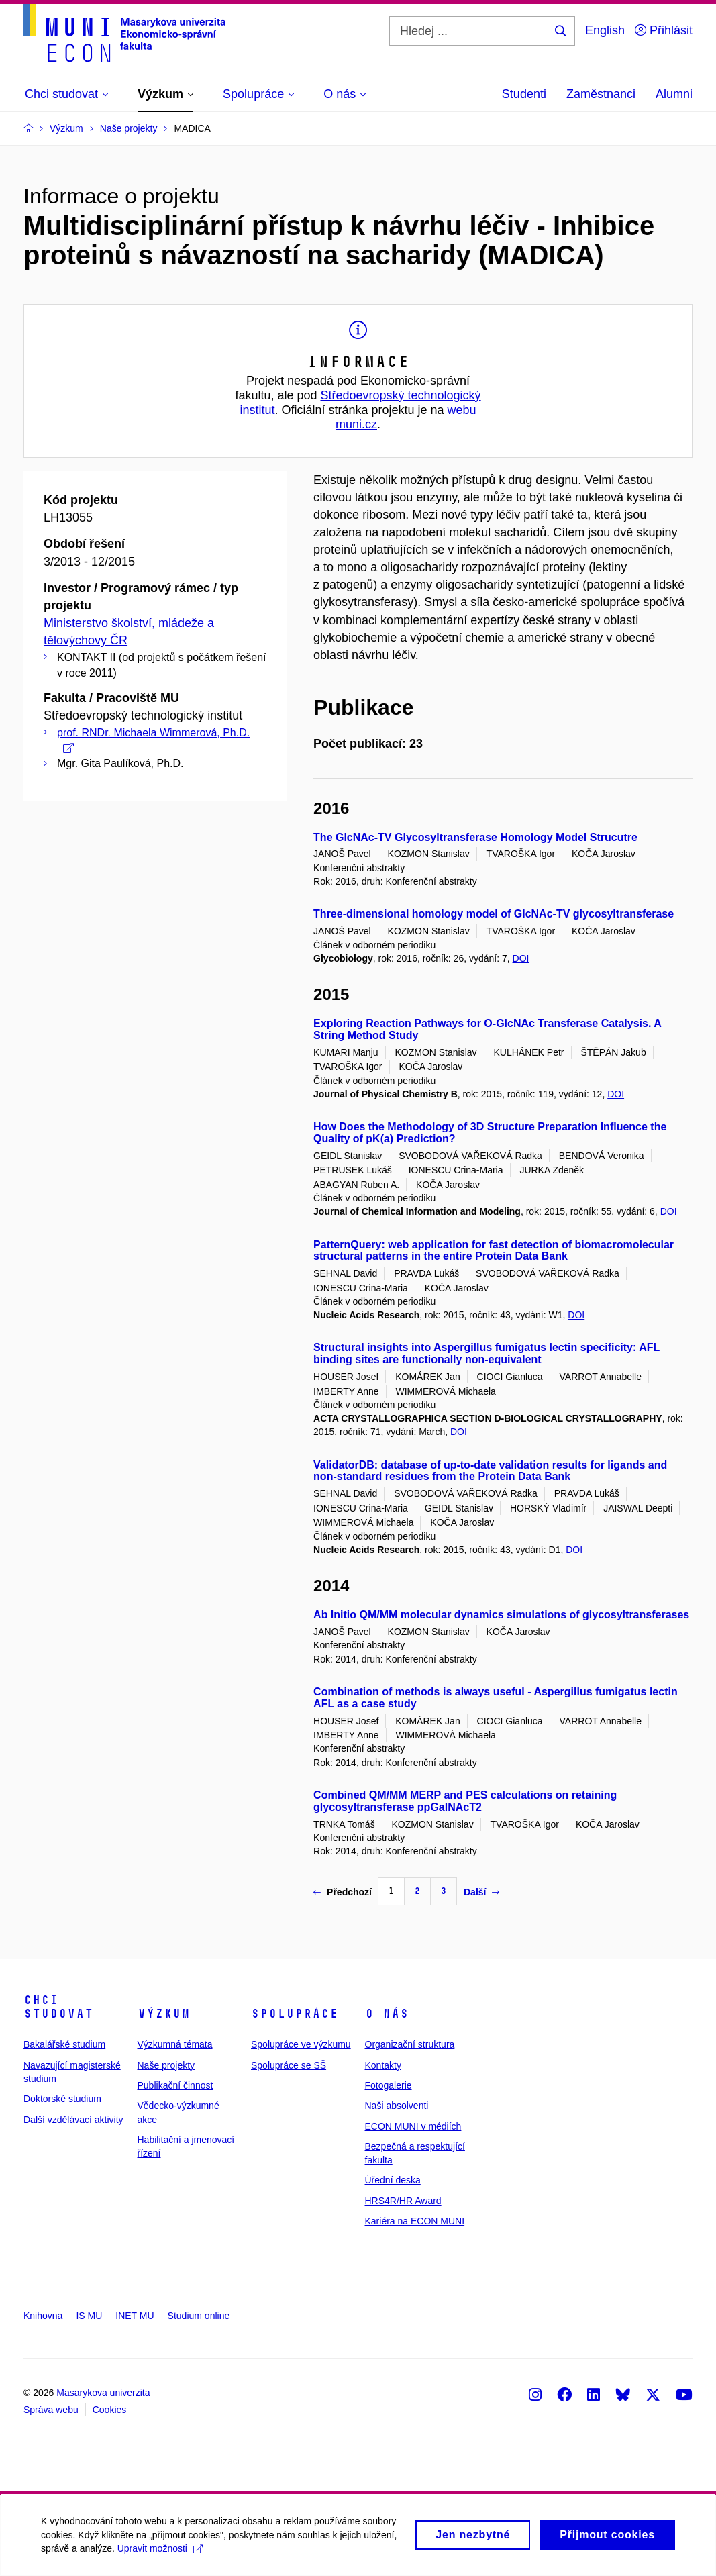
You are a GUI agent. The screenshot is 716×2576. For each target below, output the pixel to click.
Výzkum (164, 2013)
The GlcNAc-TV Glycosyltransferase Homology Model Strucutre (475, 837)
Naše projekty (166, 2065)
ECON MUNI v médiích (413, 2126)
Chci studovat (58, 2007)
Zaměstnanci (600, 94)
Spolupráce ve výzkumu (301, 2044)
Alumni (674, 94)
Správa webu (51, 2409)
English (605, 30)
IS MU (89, 2315)
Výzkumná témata (175, 2044)
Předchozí (342, 1892)
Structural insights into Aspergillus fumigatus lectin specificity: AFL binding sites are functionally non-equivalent (486, 1353)
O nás (387, 2013)
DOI (521, 958)
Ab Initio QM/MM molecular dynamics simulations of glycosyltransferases (501, 1614)
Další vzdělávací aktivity (73, 2119)
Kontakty (383, 2065)
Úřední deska (393, 2180)
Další (481, 1892)
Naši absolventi (397, 2105)
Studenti (524, 94)
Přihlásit (664, 30)
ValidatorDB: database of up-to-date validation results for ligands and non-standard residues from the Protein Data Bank (490, 1471)
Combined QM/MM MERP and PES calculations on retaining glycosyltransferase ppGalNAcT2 (465, 1801)
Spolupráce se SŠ (288, 2065)
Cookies (110, 2409)
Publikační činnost (175, 2085)
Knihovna (42, 2315)
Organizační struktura (410, 2044)
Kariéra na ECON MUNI (415, 2221)
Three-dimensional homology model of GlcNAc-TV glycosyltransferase (493, 914)
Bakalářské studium (64, 2044)
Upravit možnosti (225, 2554)
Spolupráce (294, 2013)
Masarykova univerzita (103, 2392)
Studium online (199, 2315)
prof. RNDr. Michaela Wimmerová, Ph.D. (153, 740)
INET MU (134, 2315)
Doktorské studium (62, 2098)
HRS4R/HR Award (403, 2200)
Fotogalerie (388, 2085)
